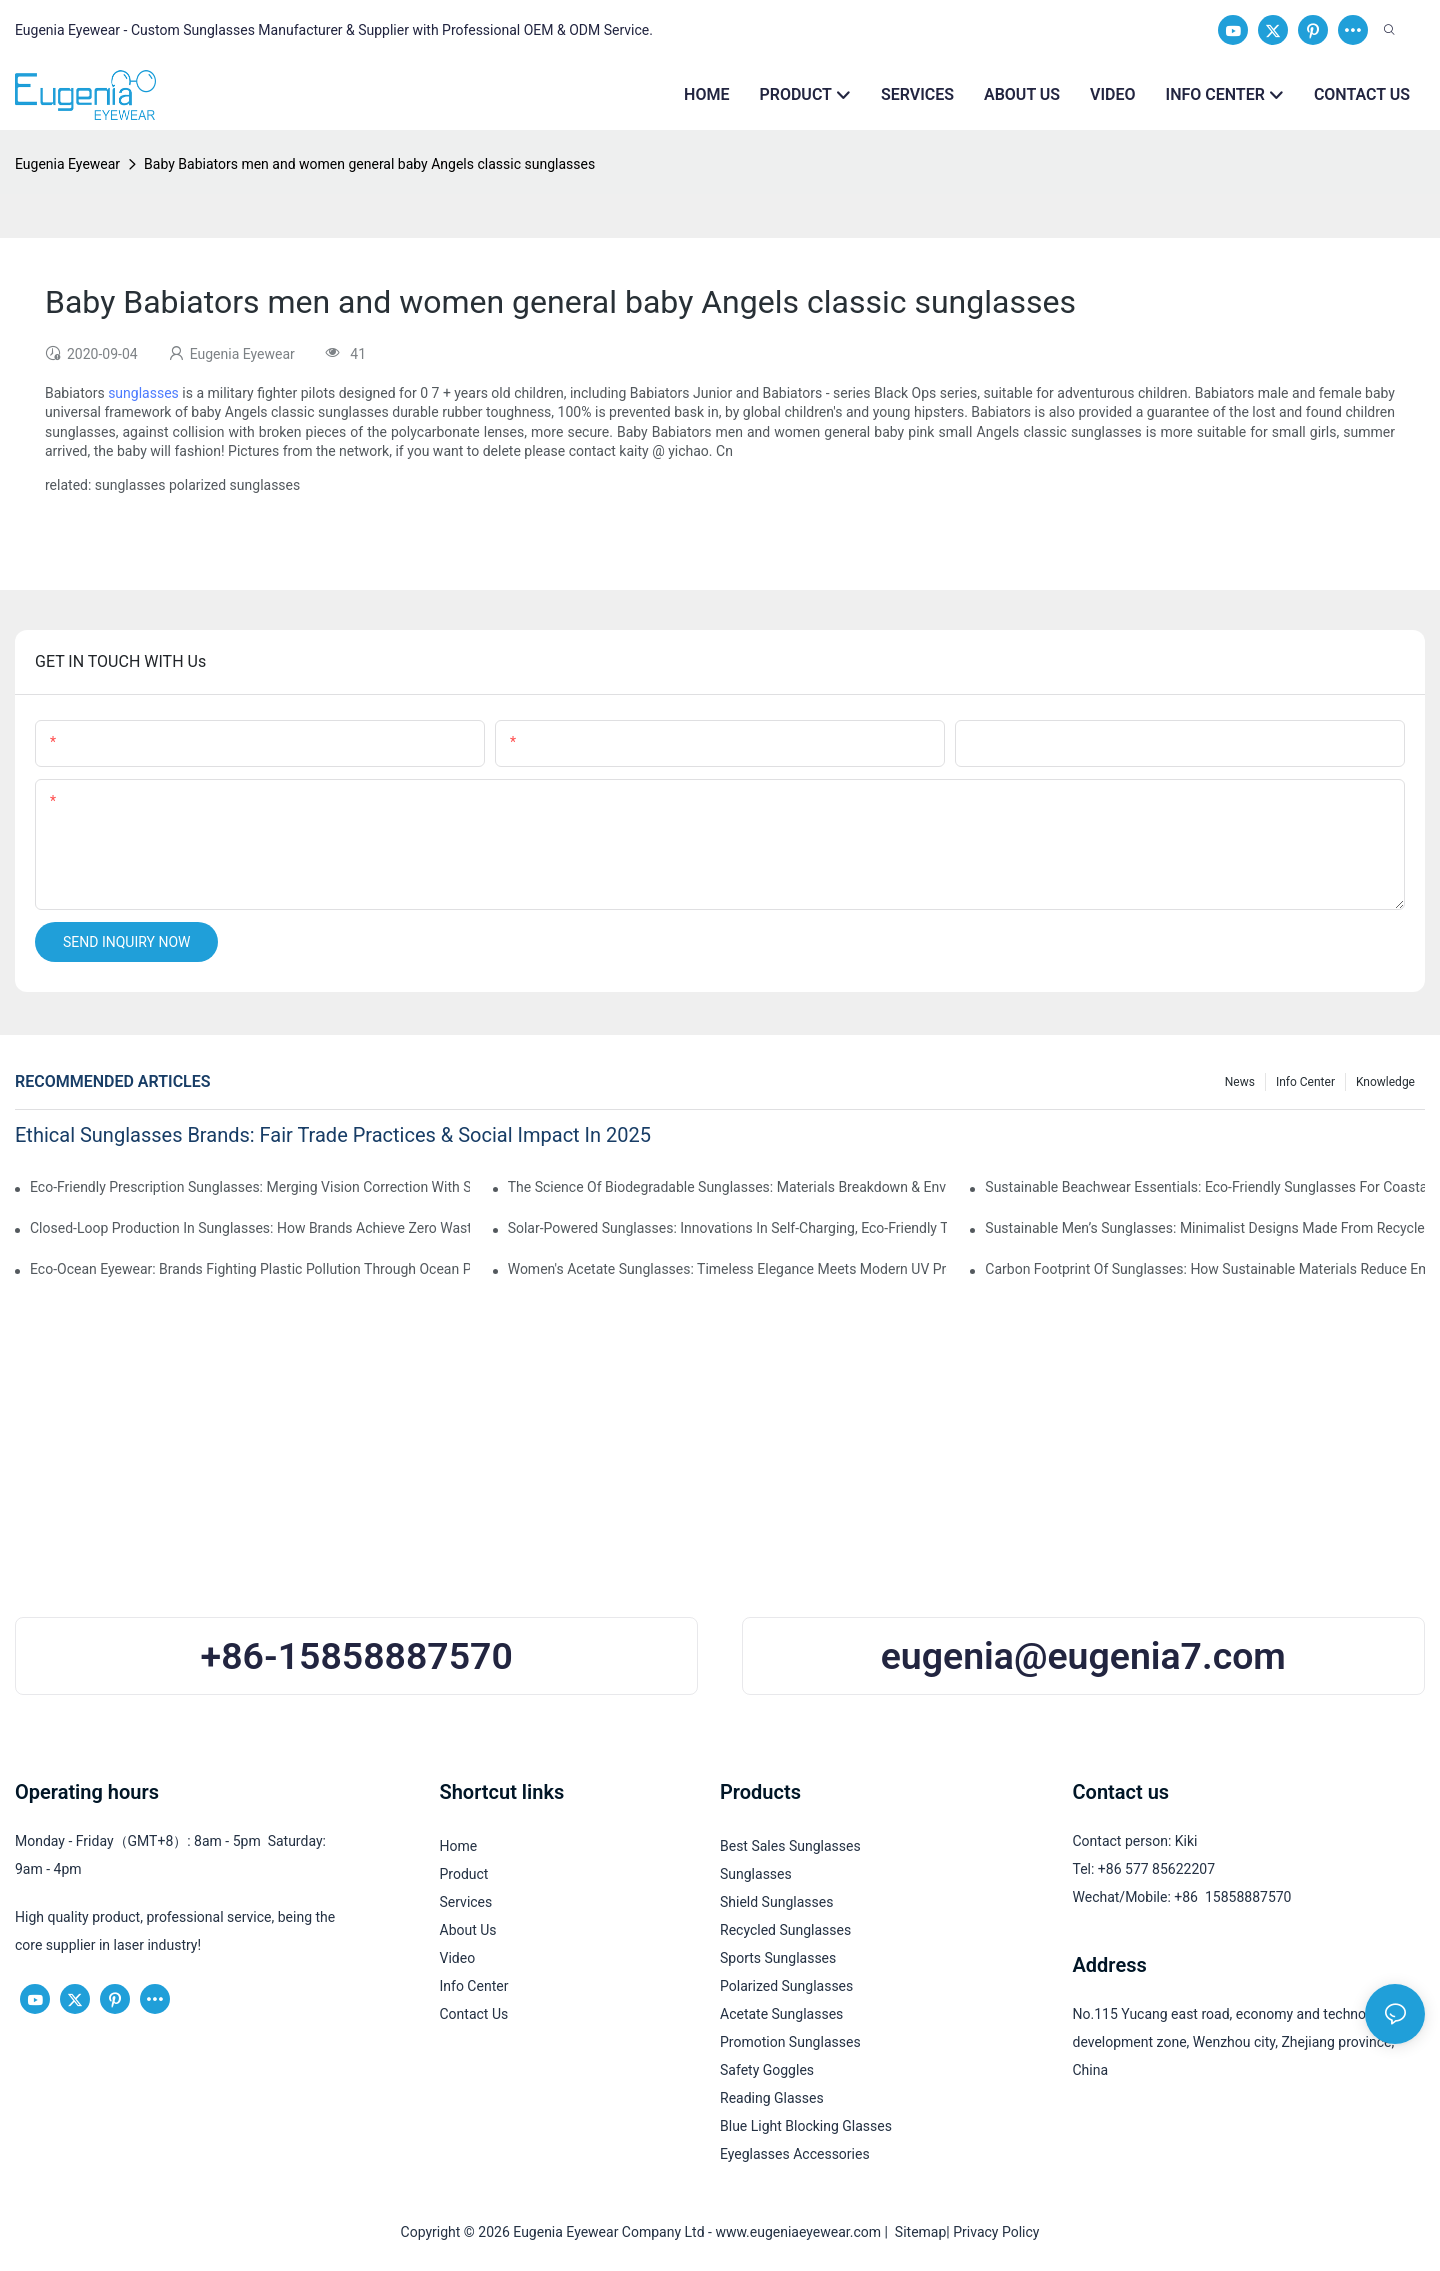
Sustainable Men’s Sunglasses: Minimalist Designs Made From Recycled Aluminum (1205, 1228)
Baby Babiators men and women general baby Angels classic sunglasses (369, 164)
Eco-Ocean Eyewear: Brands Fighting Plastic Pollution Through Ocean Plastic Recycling (250, 1269)
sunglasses (143, 393)
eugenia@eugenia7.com (1083, 1656)
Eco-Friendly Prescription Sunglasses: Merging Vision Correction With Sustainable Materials (250, 1187)
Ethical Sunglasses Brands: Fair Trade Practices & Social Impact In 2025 (333, 1135)
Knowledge (1385, 1082)
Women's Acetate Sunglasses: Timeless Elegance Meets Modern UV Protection (728, 1269)
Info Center (1305, 1082)
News (1240, 1082)
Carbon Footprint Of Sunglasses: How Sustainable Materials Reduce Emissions (1205, 1269)
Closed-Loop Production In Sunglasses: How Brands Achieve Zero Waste (250, 1228)
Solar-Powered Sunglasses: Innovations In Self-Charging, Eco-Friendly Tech (728, 1228)
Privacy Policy (996, 2232)
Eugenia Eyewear (67, 164)
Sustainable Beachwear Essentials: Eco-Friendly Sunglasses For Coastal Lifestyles (1205, 1187)
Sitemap (917, 2232)
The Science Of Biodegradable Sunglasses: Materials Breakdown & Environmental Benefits (728, 1187)
